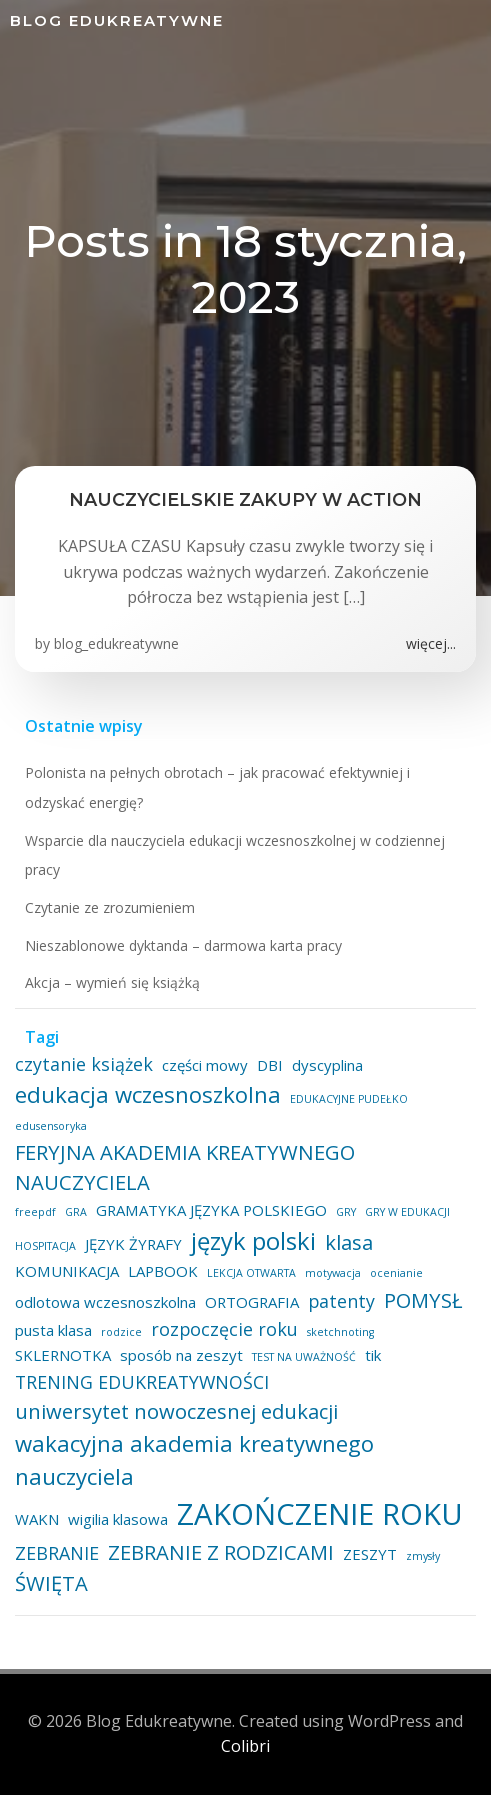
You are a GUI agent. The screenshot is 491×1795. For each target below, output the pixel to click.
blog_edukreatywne (116, 643)
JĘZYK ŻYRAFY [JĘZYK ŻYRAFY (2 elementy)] (133, 1244)
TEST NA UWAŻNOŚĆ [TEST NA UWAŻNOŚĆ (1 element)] (304, 1357)
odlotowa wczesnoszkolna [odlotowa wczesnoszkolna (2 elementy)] (105, 1302)
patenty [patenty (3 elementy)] (341, 1301)
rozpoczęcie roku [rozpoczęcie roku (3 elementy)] (224, 1329)
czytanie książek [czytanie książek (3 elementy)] (84, 1064)
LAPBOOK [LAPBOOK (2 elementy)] (163, 1271)
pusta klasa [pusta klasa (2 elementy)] (53, 1330)
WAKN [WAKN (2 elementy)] (37, 1519)
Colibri (245, 1746)
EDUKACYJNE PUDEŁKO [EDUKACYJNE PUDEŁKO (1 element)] (349, 1099)
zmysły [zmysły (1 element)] (423, 1556)
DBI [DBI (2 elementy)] (270, 1065)
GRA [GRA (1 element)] (76, 1212)
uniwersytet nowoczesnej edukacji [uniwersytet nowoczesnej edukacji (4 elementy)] (176, 1411)
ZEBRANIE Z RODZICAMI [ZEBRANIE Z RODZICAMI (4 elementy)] (221, 1552)
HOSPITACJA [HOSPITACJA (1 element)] (45, 1246)
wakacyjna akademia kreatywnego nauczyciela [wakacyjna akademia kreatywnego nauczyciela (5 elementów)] (194, 1459)
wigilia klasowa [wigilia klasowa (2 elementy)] (118, 1519)
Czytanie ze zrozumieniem (110, 907)
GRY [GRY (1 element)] (346, 1212)
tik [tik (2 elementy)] (373, 1355)
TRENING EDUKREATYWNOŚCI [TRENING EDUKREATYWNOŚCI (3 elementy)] (142, 1382)
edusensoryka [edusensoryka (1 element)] (51, 1126)
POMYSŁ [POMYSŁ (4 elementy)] (423, 1300)
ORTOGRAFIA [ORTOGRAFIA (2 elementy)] (252, 1302)
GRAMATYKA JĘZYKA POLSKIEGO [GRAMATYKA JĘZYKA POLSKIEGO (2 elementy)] (211, 1210)
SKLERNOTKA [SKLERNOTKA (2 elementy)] (63, 1355)
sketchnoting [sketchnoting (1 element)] (340, 1332)
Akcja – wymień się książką (112, 982)
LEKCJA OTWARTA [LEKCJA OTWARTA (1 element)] (251, 1273)
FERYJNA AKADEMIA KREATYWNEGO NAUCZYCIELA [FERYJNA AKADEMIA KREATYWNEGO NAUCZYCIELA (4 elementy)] (185, 1167)
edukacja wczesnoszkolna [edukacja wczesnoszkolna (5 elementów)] (148, 1094)
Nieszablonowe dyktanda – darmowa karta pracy (183, 945)
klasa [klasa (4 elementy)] (349, 1242)
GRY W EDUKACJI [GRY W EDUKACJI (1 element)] (407, 1212)
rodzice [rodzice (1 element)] (121, 1332)
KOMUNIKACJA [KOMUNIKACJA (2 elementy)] (67, 1271)
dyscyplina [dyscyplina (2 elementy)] (327, 1065)
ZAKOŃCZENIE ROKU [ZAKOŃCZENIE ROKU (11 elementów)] (320, 1514)
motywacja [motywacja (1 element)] (333, 1273)
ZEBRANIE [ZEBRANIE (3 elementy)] (57, 1553)
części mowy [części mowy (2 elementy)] (205, 1065)
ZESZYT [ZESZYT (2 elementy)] (370, 1554)
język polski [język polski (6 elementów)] (253, 1241)
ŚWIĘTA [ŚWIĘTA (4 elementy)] (51, 1583)
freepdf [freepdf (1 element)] (35, 1212)
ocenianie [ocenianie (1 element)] (396, 1273)
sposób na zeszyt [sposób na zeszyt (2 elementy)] (181, 1355)
